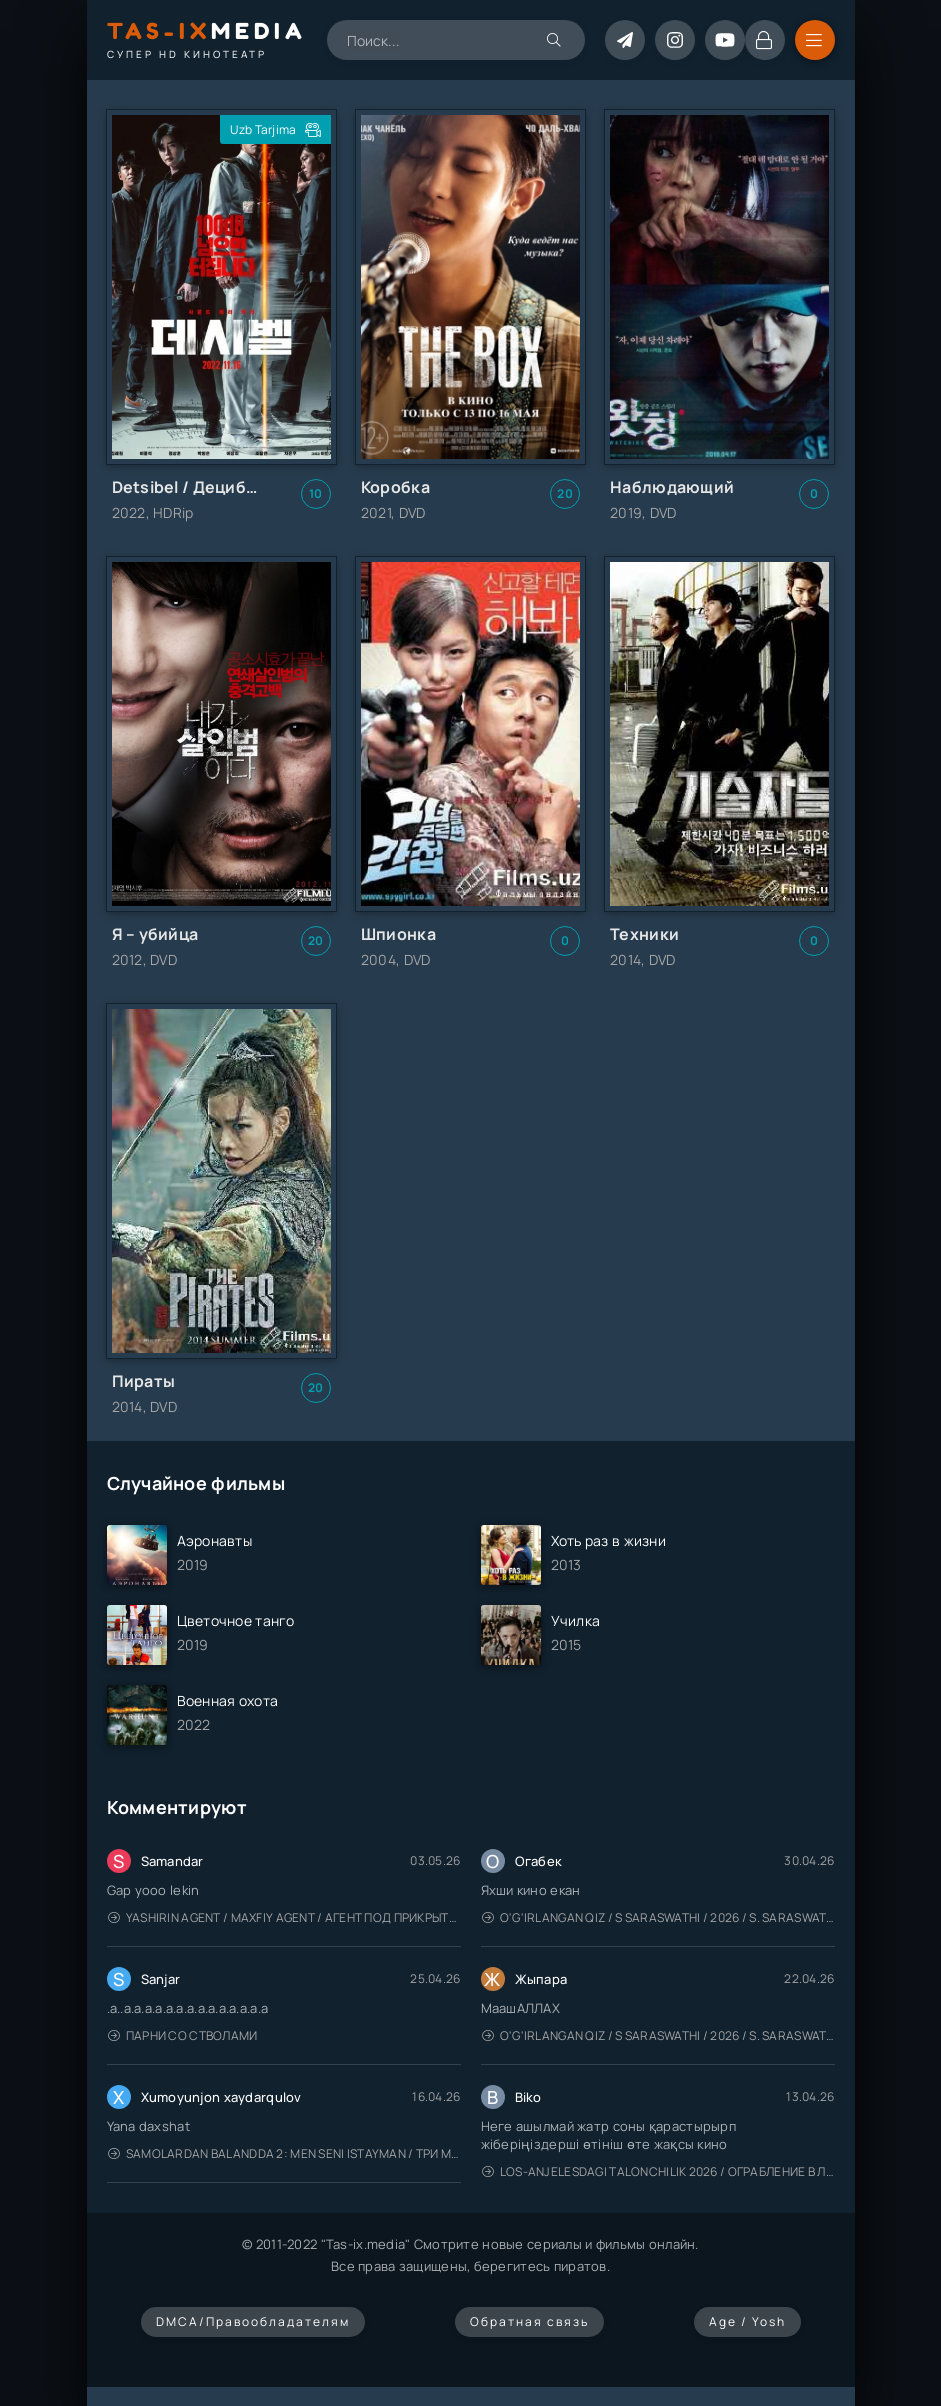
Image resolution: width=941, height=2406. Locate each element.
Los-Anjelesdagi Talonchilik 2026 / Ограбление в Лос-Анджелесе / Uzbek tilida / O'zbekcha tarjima (658, 2171)
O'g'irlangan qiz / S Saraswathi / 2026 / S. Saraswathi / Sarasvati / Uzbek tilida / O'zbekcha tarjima (658, 1917)
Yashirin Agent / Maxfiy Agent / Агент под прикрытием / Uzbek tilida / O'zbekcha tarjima (284, 1917)
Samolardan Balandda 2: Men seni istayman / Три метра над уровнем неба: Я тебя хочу (284, 2153)
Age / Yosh (747, 2321)
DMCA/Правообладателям (253, 2321)
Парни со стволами (183, 2035)
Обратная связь (529, 2321)
